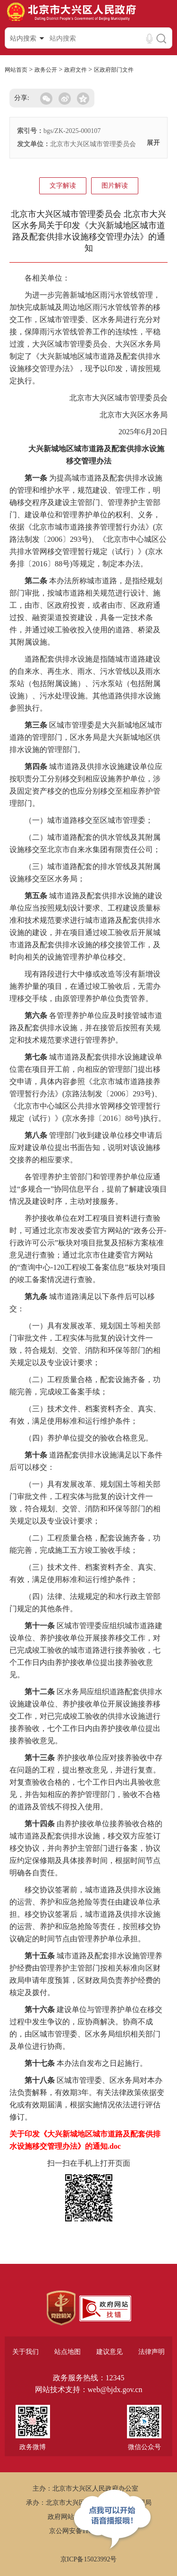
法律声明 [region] (151, 2351)
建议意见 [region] (109, 2351)
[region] (61, 2308)
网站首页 (16, 69)
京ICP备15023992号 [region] (88, 2559)
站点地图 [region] (67, 2351)
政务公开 (45, 69)
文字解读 (63, 185)
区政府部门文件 (114, 69)
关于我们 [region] (25, 2351)
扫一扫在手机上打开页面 (88, 2163)
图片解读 (114, 185)
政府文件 (75, 69)
